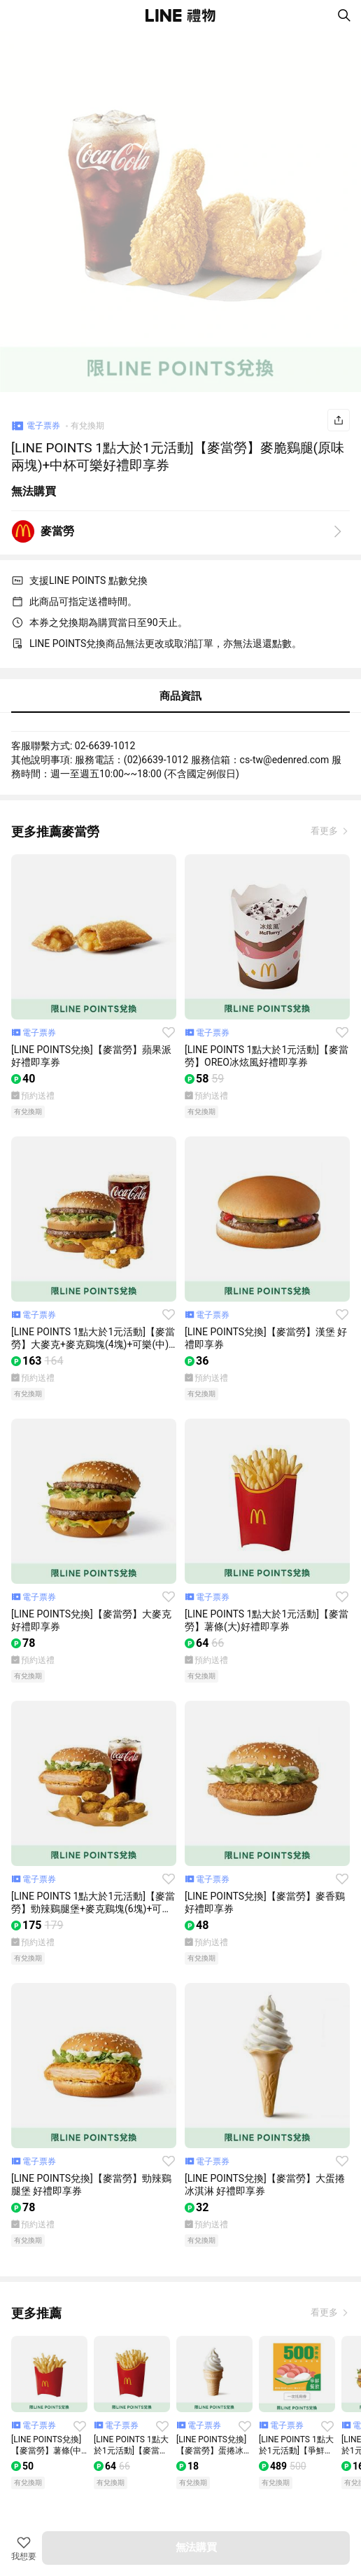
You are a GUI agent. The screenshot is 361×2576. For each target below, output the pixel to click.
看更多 (325, 831)
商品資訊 (180, 696)
